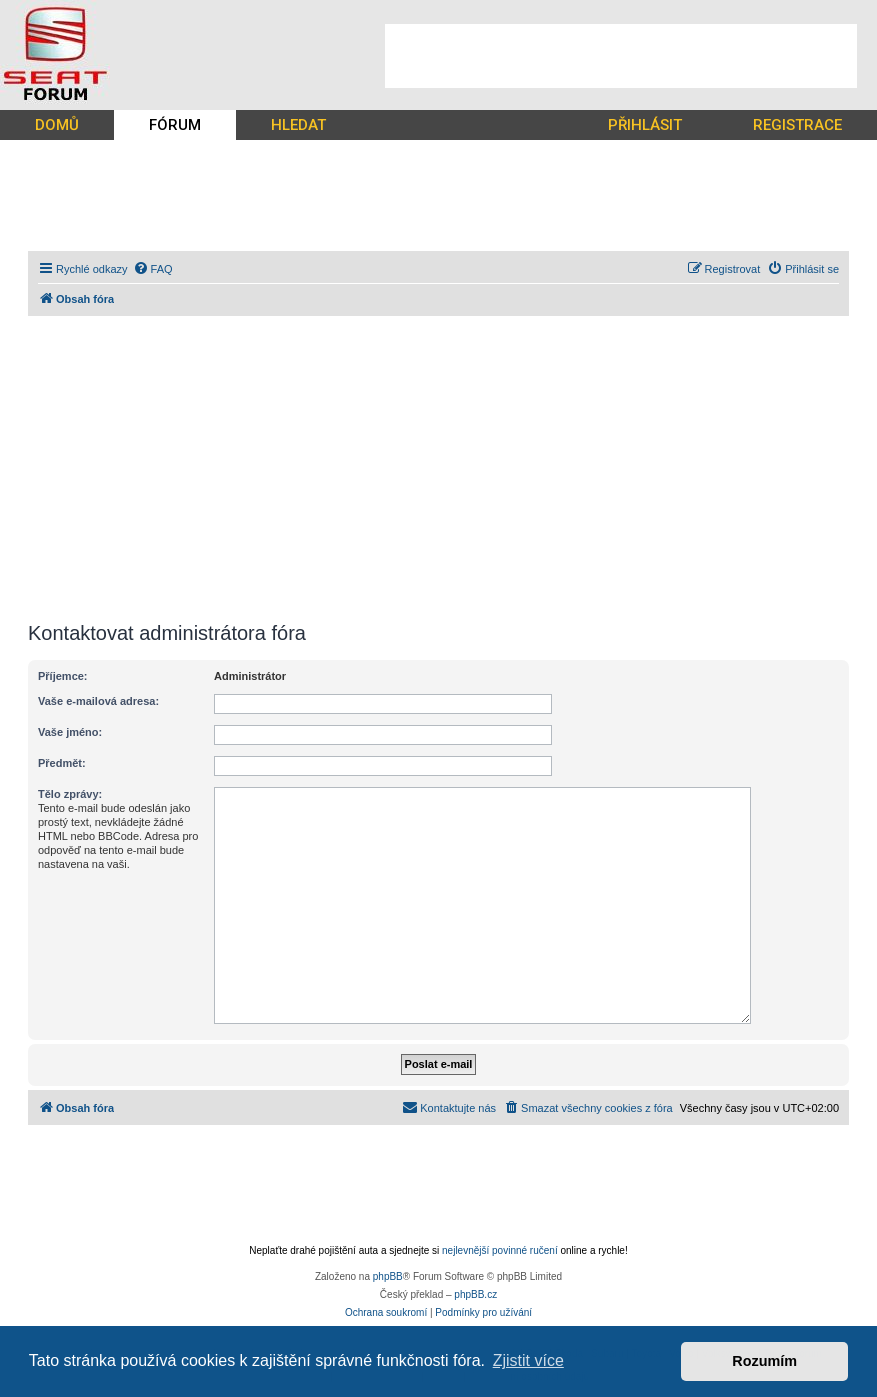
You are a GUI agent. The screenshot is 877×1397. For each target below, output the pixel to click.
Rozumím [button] (764, 1361)
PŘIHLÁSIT (645, 125)
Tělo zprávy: (70, 794)
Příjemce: (63, 676)
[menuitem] (153, 269)
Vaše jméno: (70, 732)
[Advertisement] (621, 56)
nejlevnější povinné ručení (500, 1250)
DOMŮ (57, 125)
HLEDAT (298, 125)
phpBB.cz (475, 1294)
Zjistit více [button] (528, 1360)
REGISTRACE (797, 125)
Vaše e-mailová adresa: (98, 701)
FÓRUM (175, 125)
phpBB (388, 1276)
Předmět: (62, 763)
